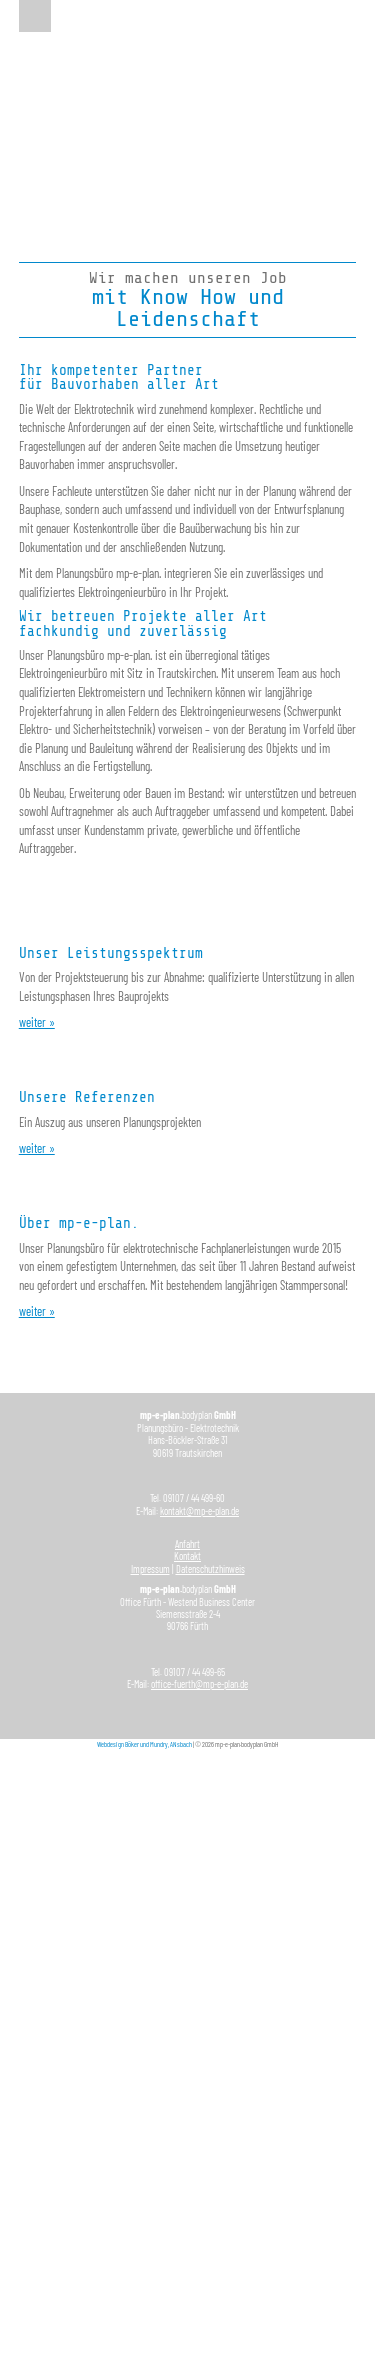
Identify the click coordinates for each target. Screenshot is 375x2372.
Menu (35, 16)
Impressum (150, 1569)
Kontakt (187, 1556)
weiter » (37, 1022)
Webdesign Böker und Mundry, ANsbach (144, 1744)
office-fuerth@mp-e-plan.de (199, 1684)
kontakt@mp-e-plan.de (199, 1511)
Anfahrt (187, 1544)
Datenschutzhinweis (210, 1569)
